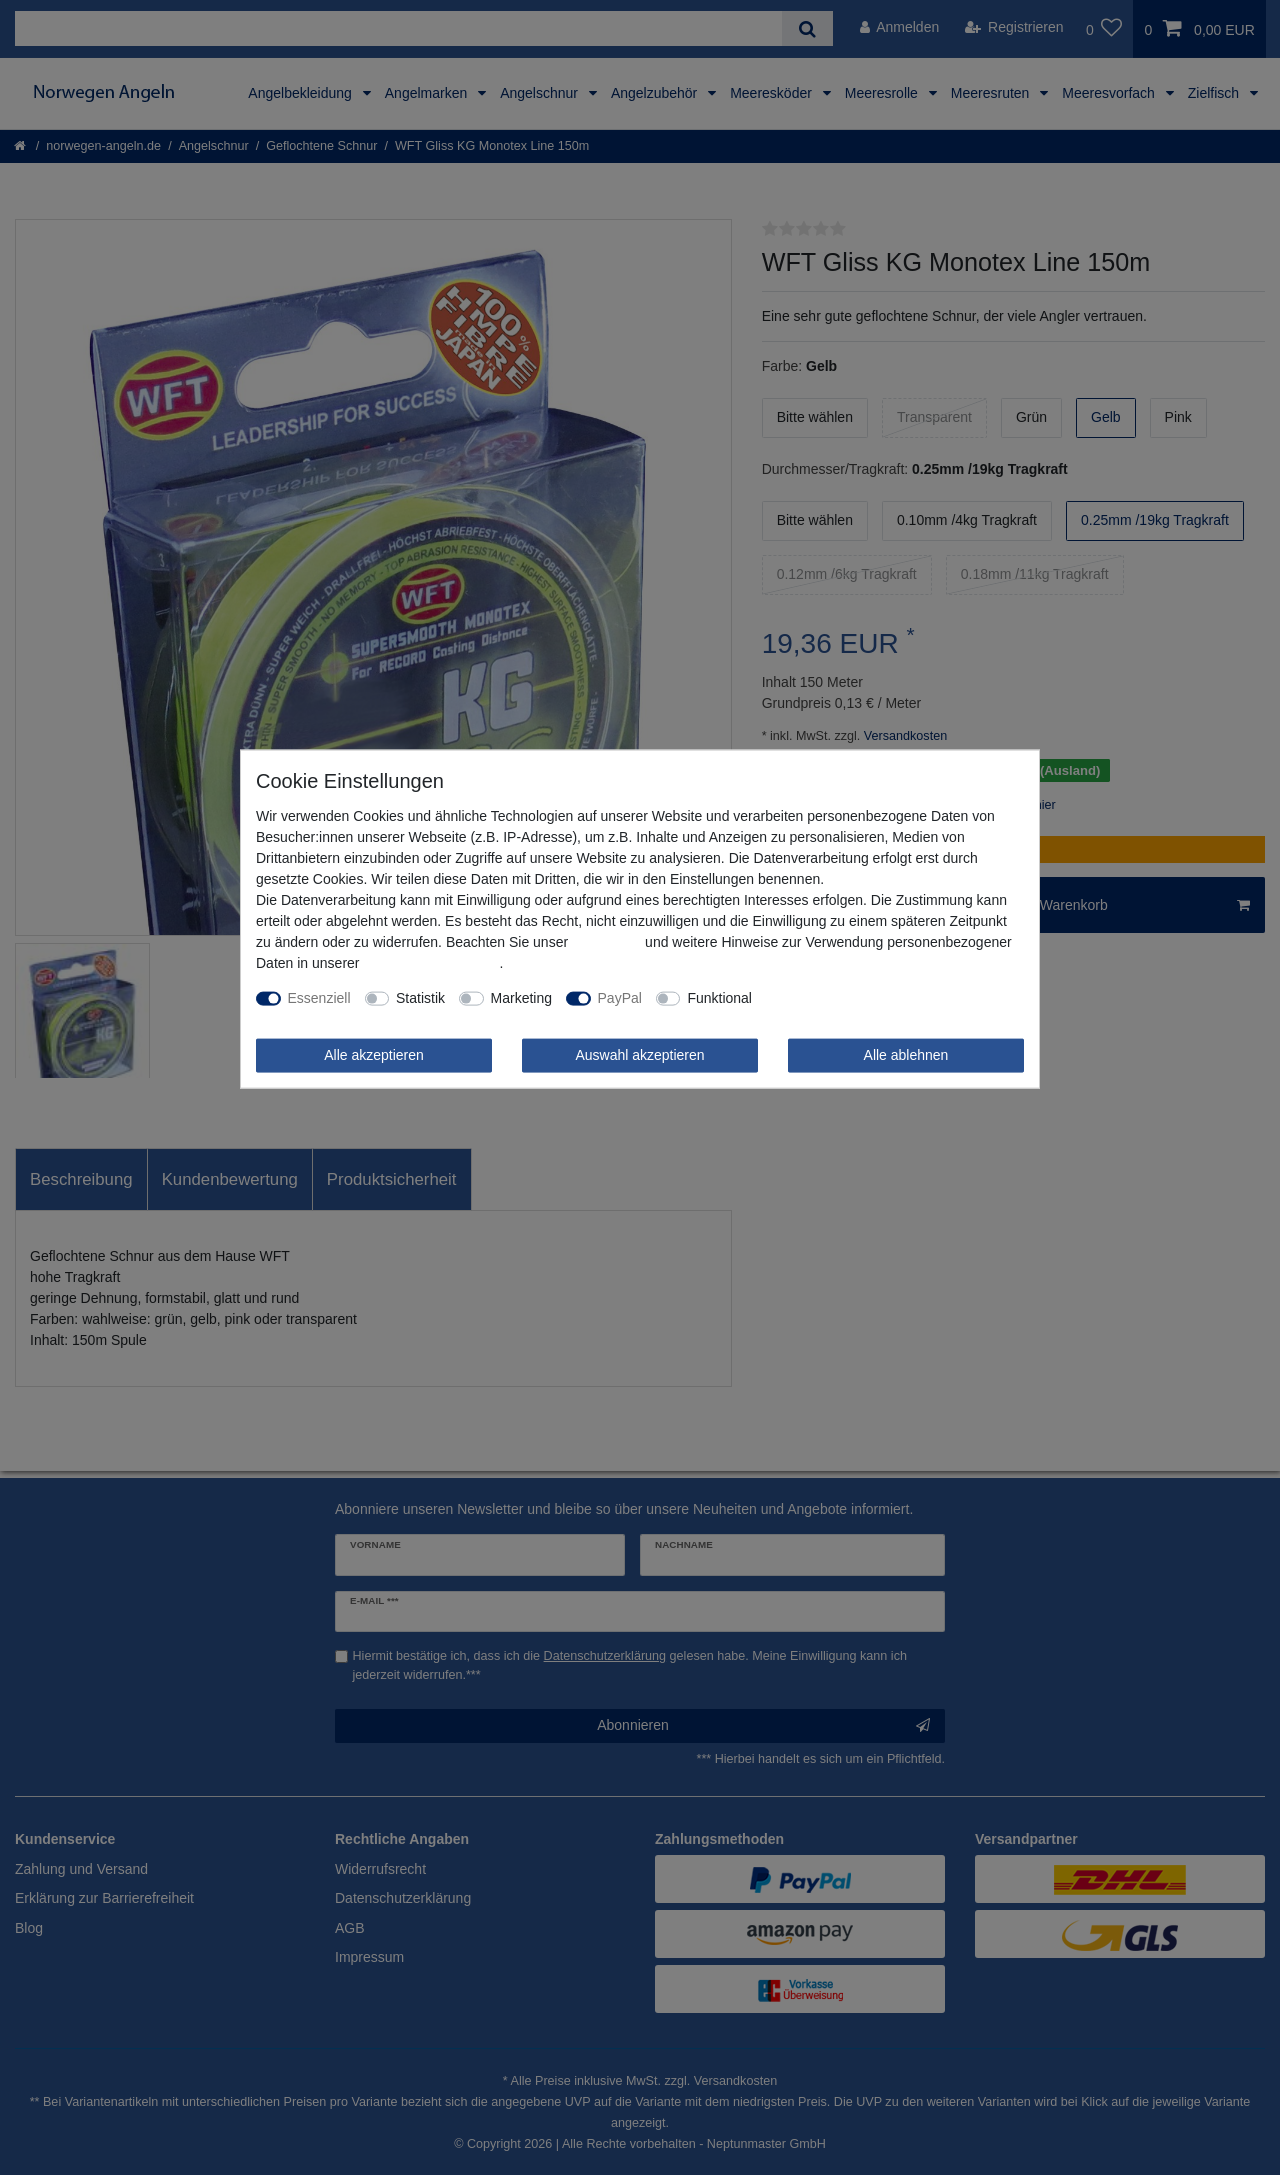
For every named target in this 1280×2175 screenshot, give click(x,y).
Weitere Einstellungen (834, 998)
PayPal (620, 998)
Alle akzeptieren (374, 1055)
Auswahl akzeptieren (639, 1055)
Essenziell (319, 998)
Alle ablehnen (906, 1055)
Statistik (420, 998)
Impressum (606, 942)
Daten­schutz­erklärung (431, 963)
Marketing (521, 998)
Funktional (719, 998)
